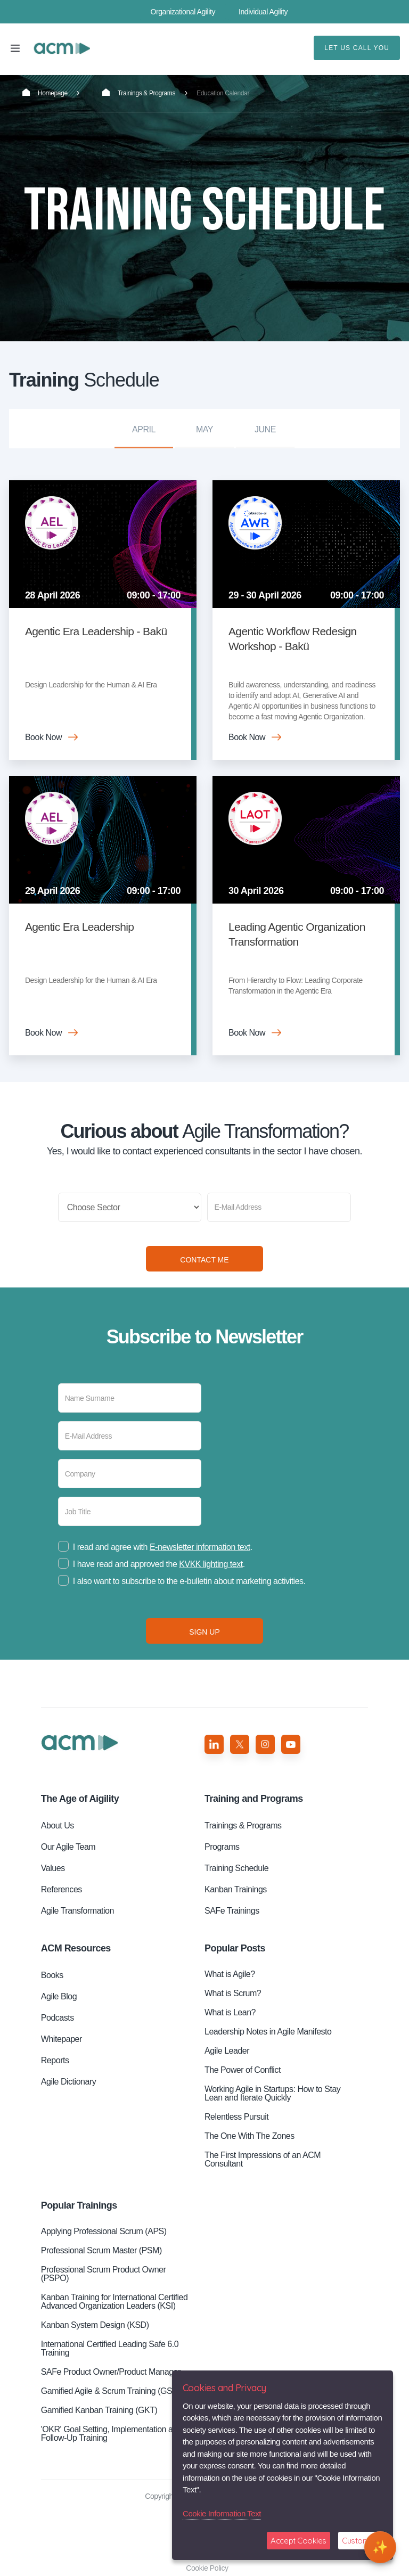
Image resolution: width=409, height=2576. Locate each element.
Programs (222, 1846)
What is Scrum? (232, 1993)
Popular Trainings (79, 2205)
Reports (55, 2060)
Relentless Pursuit (236, 2116)
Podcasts (57, 2017)
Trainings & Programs (138, 92)
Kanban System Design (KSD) (95, 2324)
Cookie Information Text (222, 2513)
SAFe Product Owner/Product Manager (111, 2371)
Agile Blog (59, 1996)
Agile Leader (226, 2050)
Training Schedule (62, 48)
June (265, 429)
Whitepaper (61, 2039)
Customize (360, 2541)
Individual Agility (263, 11)
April (144, 429)
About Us (57, 1825)
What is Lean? (230, 2012)
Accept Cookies (298, 2541)
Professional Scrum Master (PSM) (101, 2250)
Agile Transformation (77, 1910)
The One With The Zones (249, 2135)
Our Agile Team (68, 1846)
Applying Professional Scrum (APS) (104, 2231)
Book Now (43, 737)
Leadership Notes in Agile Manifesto (267, 2031)
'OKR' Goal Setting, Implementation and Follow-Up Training (111, 2433)
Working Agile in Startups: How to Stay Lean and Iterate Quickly (272, 2093)
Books (52, 1975)
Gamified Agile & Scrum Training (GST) (110, 2390)
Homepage (45, 92)
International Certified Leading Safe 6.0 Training (109, 2348)
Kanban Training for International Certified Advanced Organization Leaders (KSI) (114, 2301)
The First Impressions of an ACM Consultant (262, 2159)
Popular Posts (234, 1948)
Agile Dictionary (68, 2081)
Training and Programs (253, 1798)
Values (53, 1868)
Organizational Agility (182, 11)
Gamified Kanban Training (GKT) (99, 2410)
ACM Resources (76, 1948)
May (204, 429)
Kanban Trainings (235, 1889)
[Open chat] (380, 2547)
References (61, 1889)
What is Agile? (229, 1974)
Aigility (80, 1798)
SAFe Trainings (231, 1910)
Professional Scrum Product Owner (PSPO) (103, 2274)
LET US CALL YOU (356, 48)
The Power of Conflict (242, 2069)
